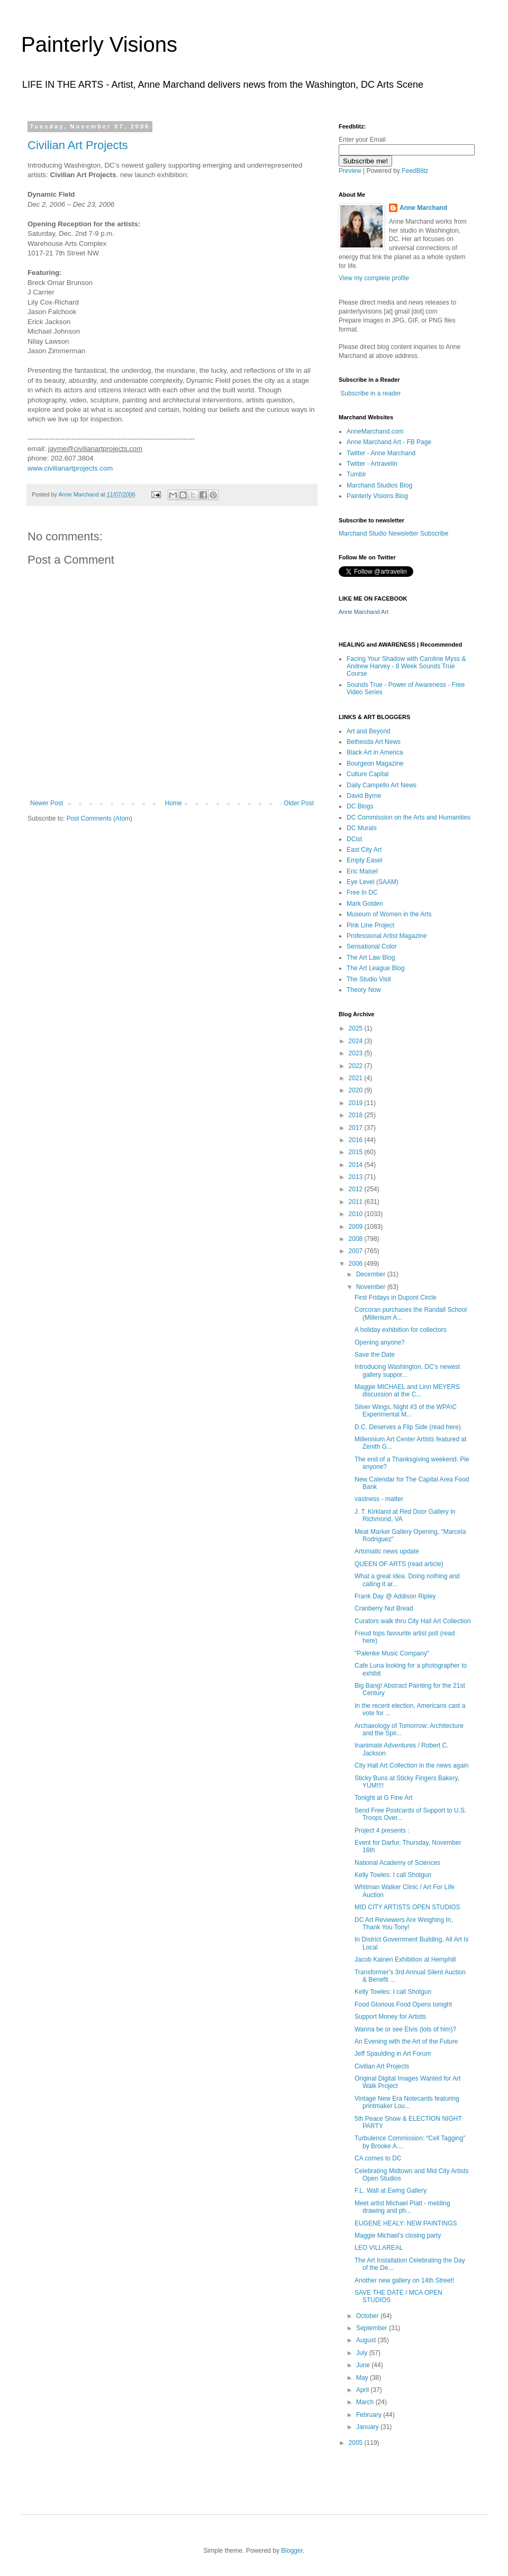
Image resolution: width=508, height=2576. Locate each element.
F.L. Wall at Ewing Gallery (391, 2190)
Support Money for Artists (390, 2016)
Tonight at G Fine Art (383, 1797)
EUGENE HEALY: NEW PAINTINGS (406, 2223)
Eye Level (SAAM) (372, 882)
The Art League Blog (375, 968)
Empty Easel (364, 860)
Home (173, 803)
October (368, 2316)
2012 (357, 1189)
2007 (357, 1251)
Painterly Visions (99, 44)
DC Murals (362, 828)
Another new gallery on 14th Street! (404, 2280)
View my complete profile (374, 278)
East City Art (364, 849)
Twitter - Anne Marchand (381, 453)
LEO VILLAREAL (379, 2247)
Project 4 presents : (382, 1830)
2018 (357, 1115)
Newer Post (46, 803)
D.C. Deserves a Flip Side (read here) (408, 1427)
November (371, 1287)
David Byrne (364, 795)
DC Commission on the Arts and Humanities (408, 817)
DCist (354, 839)
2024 (357, 1041)
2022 (357, 1066)
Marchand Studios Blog (379, 485)
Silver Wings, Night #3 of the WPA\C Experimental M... (406, 1410)
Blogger (292, 2550)
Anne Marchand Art (363, 612)
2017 (357, 1127)
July (362, 2353)
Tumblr (356, 474)
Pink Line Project (370, 925)
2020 (357, 1090)
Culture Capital (367, 774)
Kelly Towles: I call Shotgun (393, 1875)
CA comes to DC (378, 2158)
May (363, 2377)
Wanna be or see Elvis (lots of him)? (405, 2029)
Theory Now (364, 989)
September (372, 2328)
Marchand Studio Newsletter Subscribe (393, 533)
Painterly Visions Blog (377, 496)
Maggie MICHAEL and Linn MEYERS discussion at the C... (407, 1390)
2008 (357, 1239)
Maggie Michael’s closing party (398, 2235)
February (369, 2414)
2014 (357, 1165)
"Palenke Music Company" (392, 1653)
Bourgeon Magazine (375, 763)
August (367, 2340)
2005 (357, 2442)
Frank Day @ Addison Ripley (395, 1596)
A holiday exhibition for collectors (401, 1329)
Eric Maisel (362, 871)
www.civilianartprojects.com (70, 468)
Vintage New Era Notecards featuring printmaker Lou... (407, 2102)
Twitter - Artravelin (372, 463)
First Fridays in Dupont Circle (396, 1297)
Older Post (299, 803)
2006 (357, 1263)
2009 (357, 1226)
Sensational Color (372, 946)
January (368, 2427)
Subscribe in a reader (370, 393)
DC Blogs (360, 806)
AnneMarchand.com (375, 431)
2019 (357, 1103)
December (371, 1274)
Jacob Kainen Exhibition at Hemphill (405, 1959)
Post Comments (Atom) (99, 818)
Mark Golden (365, 903)
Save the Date (375, 1354)
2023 (357, 1053)
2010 (357, 1214)
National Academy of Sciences (397, 1862)
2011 (357, 1202)
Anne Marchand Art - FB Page (389, 442)
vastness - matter (379, 1499)
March (366, 2402)
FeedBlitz (415, 170)
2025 (357, 1028)
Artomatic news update (387, 1551)
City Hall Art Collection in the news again (411, 1765)
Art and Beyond (369, 731)
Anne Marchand (423, 207)
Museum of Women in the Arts (389, 914)
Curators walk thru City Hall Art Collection (412, 1621)
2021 (357, 1078)
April (363, 2390)
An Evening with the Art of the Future (406, 2041)
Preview (350, 170)
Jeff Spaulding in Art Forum (393, 2053)
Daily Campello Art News (381, 785)
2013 (357, 1177)
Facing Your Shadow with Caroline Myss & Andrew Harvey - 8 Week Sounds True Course (406, 666)
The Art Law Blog (371, 957)
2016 (357, 1140)
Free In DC (362, 892)
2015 (357, 1152)
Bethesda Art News (374, 742)
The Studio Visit (369, 979)
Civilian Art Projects (78, 145)
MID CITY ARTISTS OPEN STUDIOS (407, 1907)
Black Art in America (375, 752)
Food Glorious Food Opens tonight (403, 2004)
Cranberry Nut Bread (384, 1608)
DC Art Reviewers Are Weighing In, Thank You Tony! (404, 1923)
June (363, 2365)
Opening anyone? (380, 1342)
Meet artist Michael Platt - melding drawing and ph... (402, 2207)
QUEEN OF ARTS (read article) (399, 1564)
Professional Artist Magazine (387, 936)
